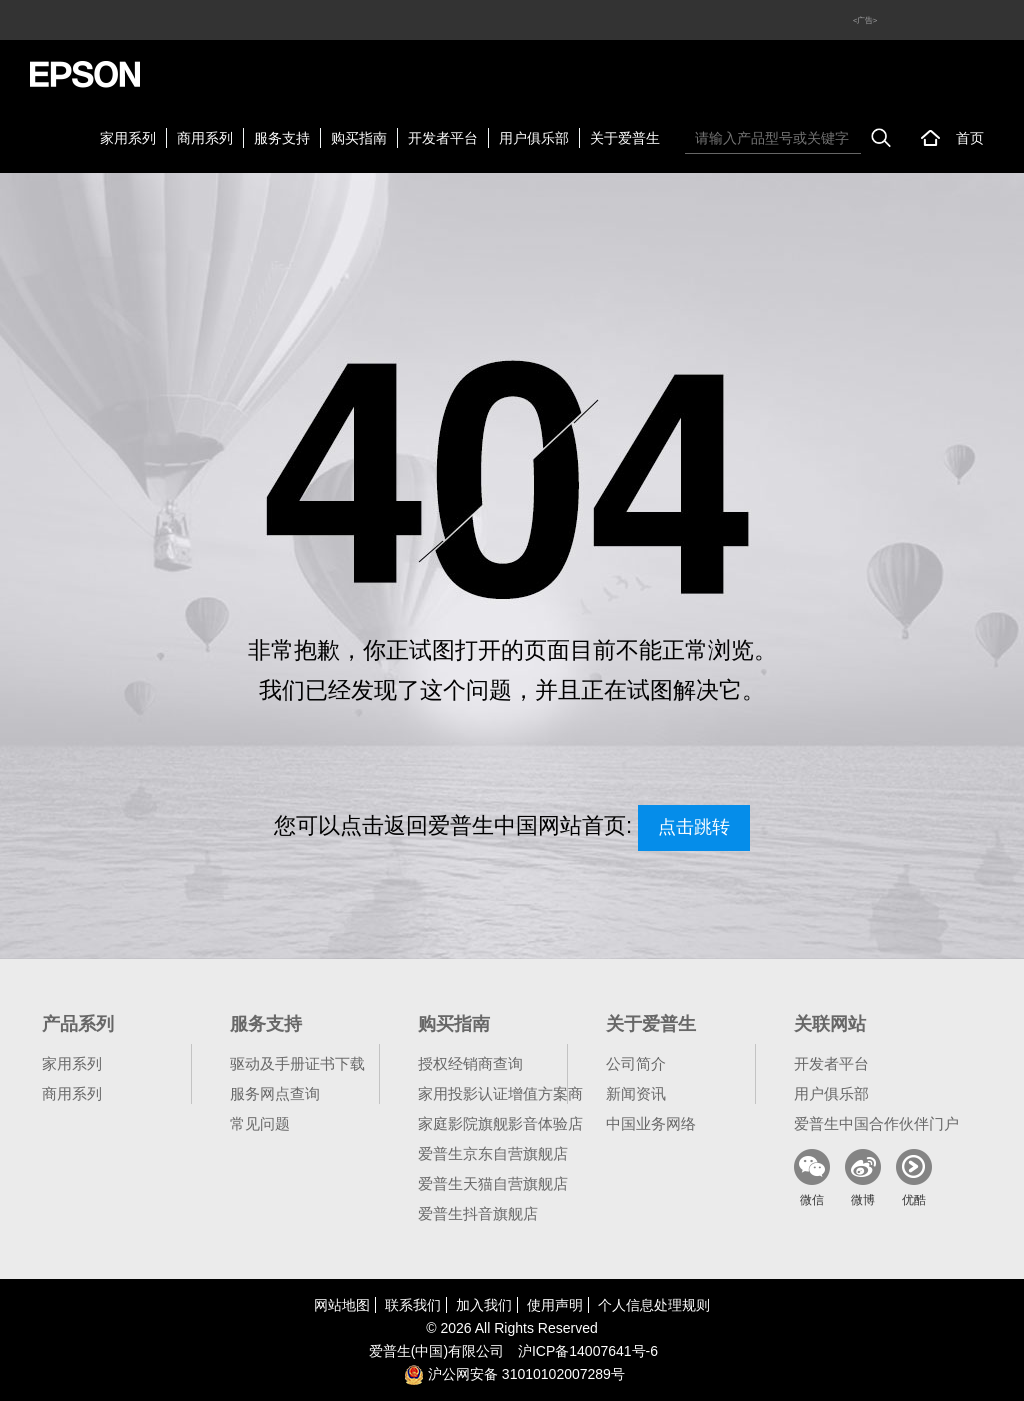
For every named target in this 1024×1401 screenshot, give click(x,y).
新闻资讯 (636, 1093)
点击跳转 (694, 827)
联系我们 (413, 1305)
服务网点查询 (275, 1093)
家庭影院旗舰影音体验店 (500, 1123)
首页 (970, 138)
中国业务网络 (651, 1123)
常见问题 (260, 1123)
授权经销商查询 (470, 1063)
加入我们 (484, 1305)
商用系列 (205, 138)
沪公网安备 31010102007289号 (514, 1374)
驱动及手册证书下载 (297, 1063)
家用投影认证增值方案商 (500, 1093)
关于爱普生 (625, 138)
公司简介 (636, 1063)
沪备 (588, 1351)
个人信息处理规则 (654, 1305)
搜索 (881, 138)
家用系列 (128, 138)
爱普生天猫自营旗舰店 (493, 1183)
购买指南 (359, 138)
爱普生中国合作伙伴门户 (876, 1123)
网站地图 (342, 1305)
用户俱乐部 (534, 138)
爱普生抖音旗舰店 (478, 1213)
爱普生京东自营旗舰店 (493, 1153)
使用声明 (555, 1305)
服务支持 (282, 138)
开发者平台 (443, 138)
